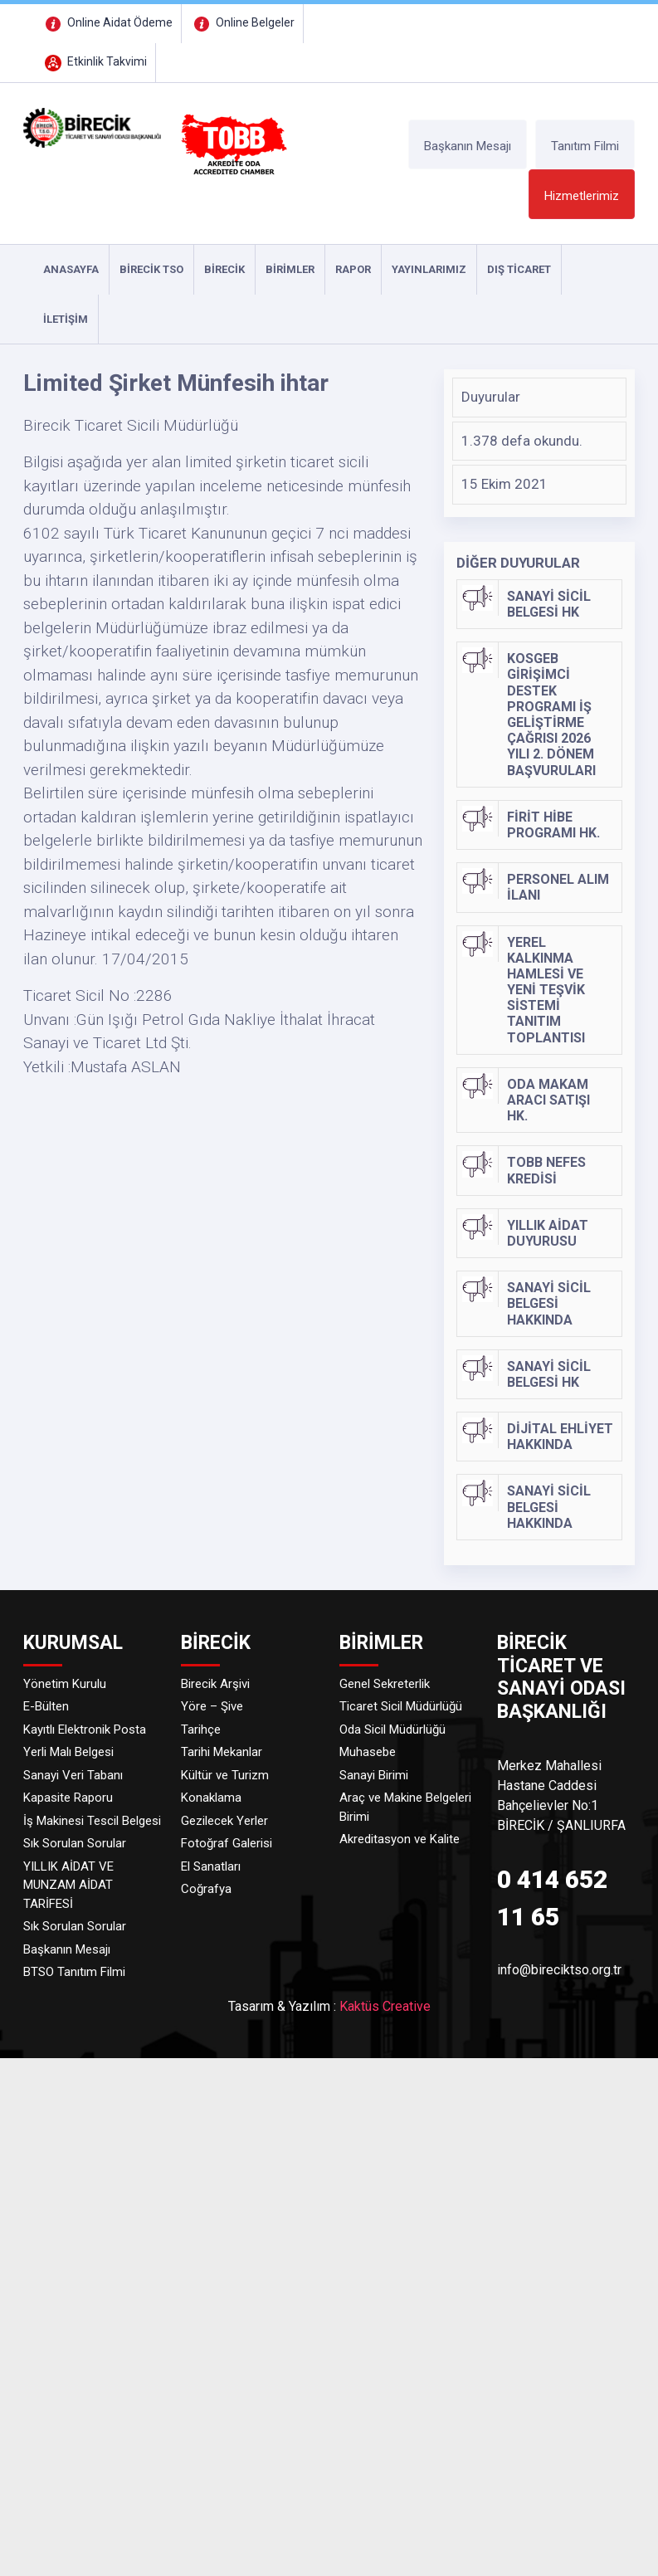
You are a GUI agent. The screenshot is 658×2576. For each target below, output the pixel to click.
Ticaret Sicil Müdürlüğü (400, 1706)
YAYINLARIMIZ (429, 269)
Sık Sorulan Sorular (74, 1843)
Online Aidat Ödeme (107, 22)
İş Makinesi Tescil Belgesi (92, 1820)
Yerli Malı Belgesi (68, 1751)
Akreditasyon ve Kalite (399, 1839)
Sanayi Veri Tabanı (73, 1775)
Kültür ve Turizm (225, 1775)
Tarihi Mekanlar (221, 1751)
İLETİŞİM (65, 319)
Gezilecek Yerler (224, 1820)
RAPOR (353, 269)
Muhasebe (367, 1751)
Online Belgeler (242, 22)
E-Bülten (46, 1706)
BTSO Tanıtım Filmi (74, 1971)
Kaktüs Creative (385, 2006)
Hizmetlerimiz (581, 195)
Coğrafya (206, 1888)
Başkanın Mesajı (467, 146)
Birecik (224, 269)
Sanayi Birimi (373, 1775)
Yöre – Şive (212, 1706)
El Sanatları (211, 1866)
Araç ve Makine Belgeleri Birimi (405, 1807)
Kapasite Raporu (68, 1797)
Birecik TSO (151, 269)
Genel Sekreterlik (384, 1683)
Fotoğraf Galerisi (226, 1843)
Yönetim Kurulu (64, 1683)
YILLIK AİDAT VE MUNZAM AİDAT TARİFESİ (68, 1885)
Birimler (290, 269)
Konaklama (211, 1797)
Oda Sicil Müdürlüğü (392, 1729)
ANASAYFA (71, 269)
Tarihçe (201, 1729)
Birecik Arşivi (215, 1683)
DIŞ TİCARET (519, 269)
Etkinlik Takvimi (94, 61)
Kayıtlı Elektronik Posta (84, 1729)
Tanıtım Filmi (585, 146)
